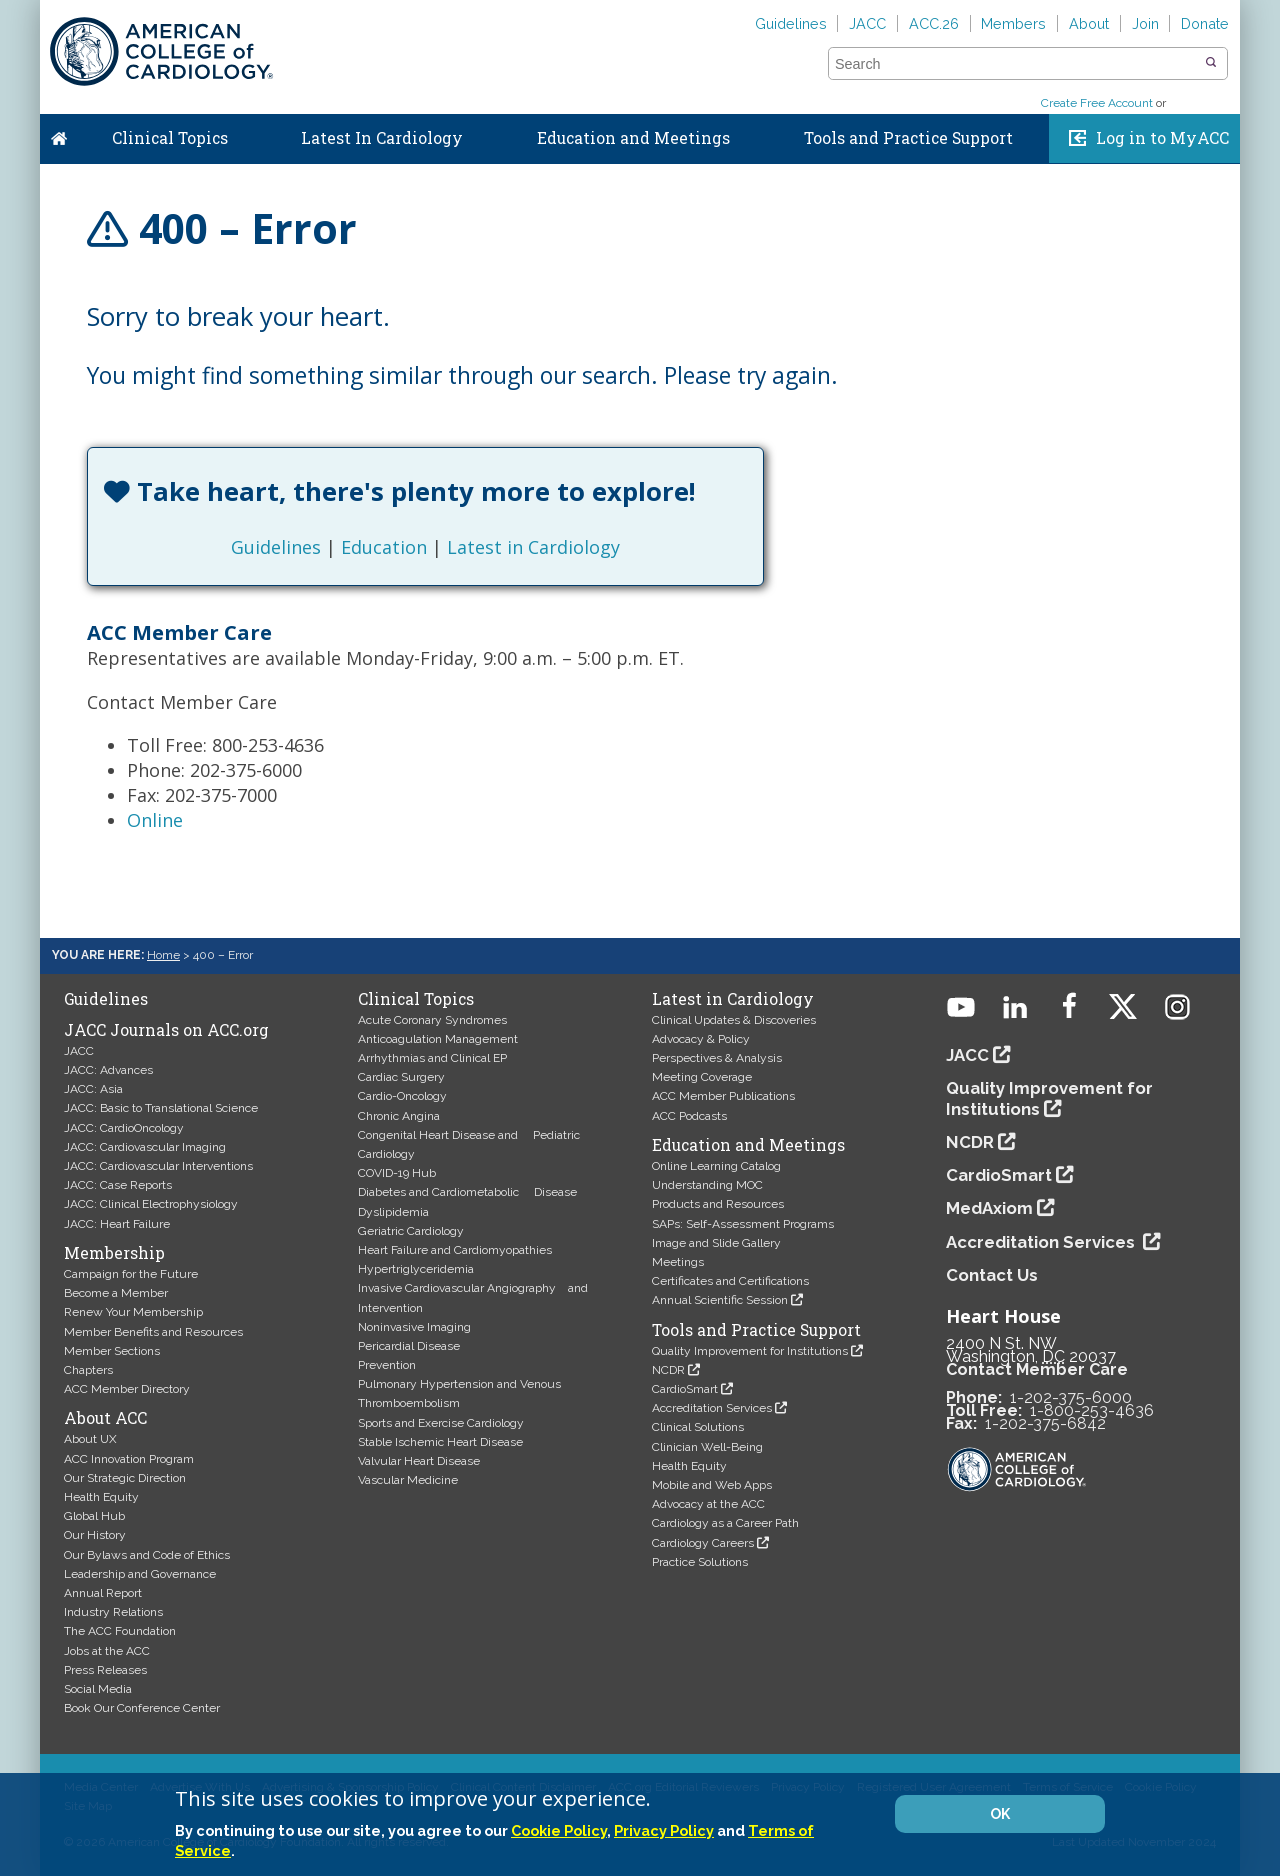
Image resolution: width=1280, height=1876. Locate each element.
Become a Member (116, 1293)
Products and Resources (718, 1204)
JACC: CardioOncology (124, 1128)
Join (1145, 23)
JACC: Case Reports (118, 1185)
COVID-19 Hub (397, 1173)
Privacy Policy (664, 1830)
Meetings (678, 1262)
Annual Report (103, 1593)
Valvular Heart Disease (419, 1461)
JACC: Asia (93, 1089)
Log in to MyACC (1162, 138)
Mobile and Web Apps (712, 1485)
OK (1000, 1814)
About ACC (105, 1418)
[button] (1211, 63)
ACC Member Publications (723, 1096)
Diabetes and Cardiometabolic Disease (467, 1192)
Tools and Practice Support (908, 138)
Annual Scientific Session (720, 1300)
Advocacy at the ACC (708, 1504)
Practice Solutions (700, 1562)
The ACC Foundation (120, 1631)
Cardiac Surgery (401, 1077)
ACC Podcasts (689, 1116)
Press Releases (105, 1670)
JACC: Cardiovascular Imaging (145, 1147)
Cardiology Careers (703, 1543)
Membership (114, 1253)
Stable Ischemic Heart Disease (440, 1442)
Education (384, 547)
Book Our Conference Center (142, 1708)
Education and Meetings (633, 138)
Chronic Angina (399, 1116)
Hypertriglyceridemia (416, 1269)
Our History (95, 1535)
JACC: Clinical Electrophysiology (151, 1204)
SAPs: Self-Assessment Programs (743, 1224)
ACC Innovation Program (129, 1459)
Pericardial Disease (409, 1346)
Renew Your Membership (133, 1312)
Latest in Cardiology (533, 547)
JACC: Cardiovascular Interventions (158, 1166)
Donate (1205, 23)
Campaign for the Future (131, 1274)
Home (59, 134)
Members (1013, 23)
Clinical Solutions (698, 1427)
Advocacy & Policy (701, 1039)
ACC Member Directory (127, 1389)
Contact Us (992, 1275)
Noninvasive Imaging (414, 1327)
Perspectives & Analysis (717, 1058)
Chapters (88, 1370)
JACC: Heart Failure (117, 1224)
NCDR (668, 1370)
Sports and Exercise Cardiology (441, 1423)
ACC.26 (934, 23)
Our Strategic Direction (125, 1478)
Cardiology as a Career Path (725, 1523)
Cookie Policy (559, 1830)
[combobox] (1015, 64)
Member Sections (112, 1351)
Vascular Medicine (408, 1480)
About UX (90, 1439)
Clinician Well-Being (707, 1447)
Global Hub (94, 1516)
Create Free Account (1097, 103)
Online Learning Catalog (716, 1166)
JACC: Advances (108, 1070)
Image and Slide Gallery (716, 1243)
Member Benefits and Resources (153, 1332)
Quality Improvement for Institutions (750, 1351)
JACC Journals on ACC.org (166, 1030)
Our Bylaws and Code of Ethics (147, 1555)
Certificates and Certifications (730, 1281)
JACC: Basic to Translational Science (161, 1108)
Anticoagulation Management (438, 1039)
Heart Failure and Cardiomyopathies (455, 1250)
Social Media (98, 1689)
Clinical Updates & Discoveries (734, 1020)
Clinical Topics (170, 138)
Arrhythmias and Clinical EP (432, 1058)
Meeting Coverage (702, 1077)
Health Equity (101, 1497)
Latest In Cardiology (382, 138)
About (1089, 23)
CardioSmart (685, 1389)
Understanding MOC (707, 1185)
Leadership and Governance (140, 1574)
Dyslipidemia (393, 1212)
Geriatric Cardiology (411, 1231)
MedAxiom (989, 1208)
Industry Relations (113, 1612)
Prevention (387, 1365)
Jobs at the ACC (107, 1651)
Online (155, 820)
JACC (867, 23)
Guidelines (791, 23)
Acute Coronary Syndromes (432, 1020)
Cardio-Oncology (402, 1096)
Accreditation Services (712, 1408)
